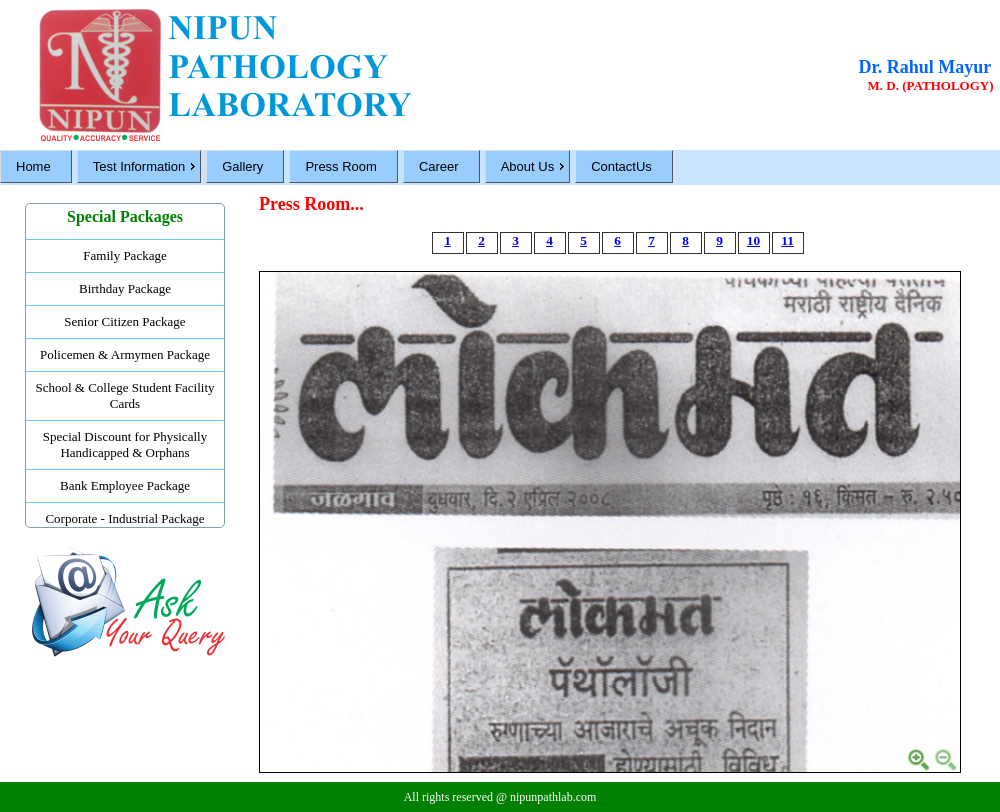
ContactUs (621, 166)
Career (439, 166)
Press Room (341, 166)
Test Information (139, 166)
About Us (527, 166)
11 (787, 240)
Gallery (242, 166)
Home (33, 166)
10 (753, 240)
